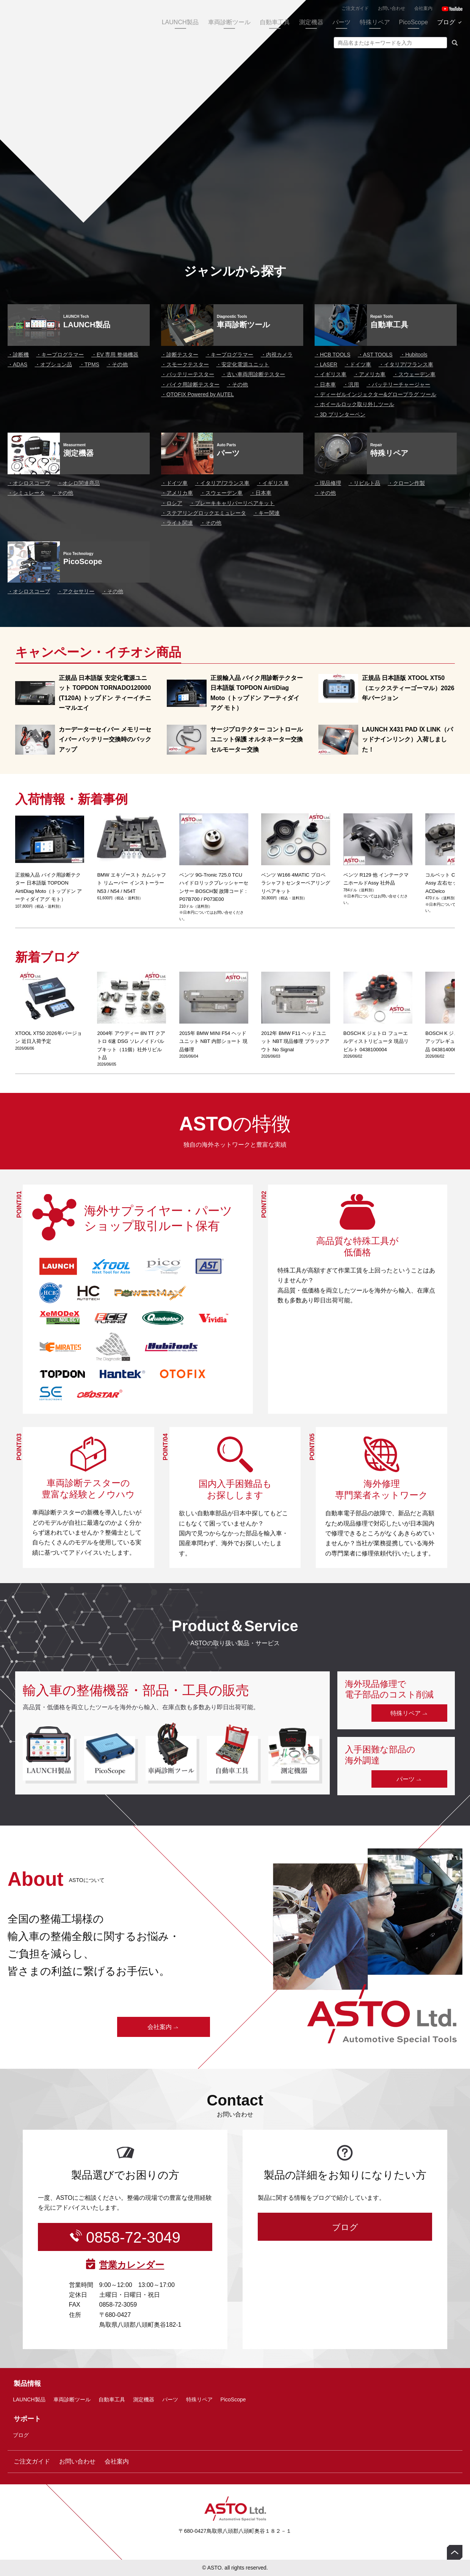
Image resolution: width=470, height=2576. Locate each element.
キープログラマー (60, 355)
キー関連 (266, 513)
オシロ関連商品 (78, 483)
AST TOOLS (375, 355)
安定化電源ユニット (242, 364)
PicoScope (413, 22)
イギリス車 (330, 374)
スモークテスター (185, 364)
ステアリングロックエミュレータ (203, 513)
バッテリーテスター (187, 374)
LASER (326, 364)
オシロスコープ (29, 483)
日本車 (325, 384)
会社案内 (423, 8)
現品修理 (328, 483)
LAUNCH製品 (180, 22)
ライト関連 (177, 523)
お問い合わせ (391, 8)
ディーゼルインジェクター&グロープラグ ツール (375, 394)
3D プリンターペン (340, 414)
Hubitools (413, 355)
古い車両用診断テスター (253, 374)
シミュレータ (26, 493)
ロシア (171, 503)
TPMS (89, 364)
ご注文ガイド (355, 8)
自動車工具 (275, 22)
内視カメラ (277, 355)
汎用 (351, 384)
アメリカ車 (369, 374)
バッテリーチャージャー (398, 384)
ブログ (446, 22)
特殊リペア (375, 22)
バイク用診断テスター (190, 384)
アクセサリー (75, 591)
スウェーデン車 (414, 374)
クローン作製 (406, 483)
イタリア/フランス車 (406, 364)
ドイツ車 (358, 364)
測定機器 (311, 22)
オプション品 (53, 364)
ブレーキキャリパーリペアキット (232, 503)
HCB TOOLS (332, 355)
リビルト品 (364, 483)
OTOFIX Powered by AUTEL (197, 394)
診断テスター (179, 355)
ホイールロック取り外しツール (354, 404)
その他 (117, 364)
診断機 (18, 355)
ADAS (17, 364)
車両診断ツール (229, 22)
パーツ (341, 22)
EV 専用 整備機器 (114, 355)
